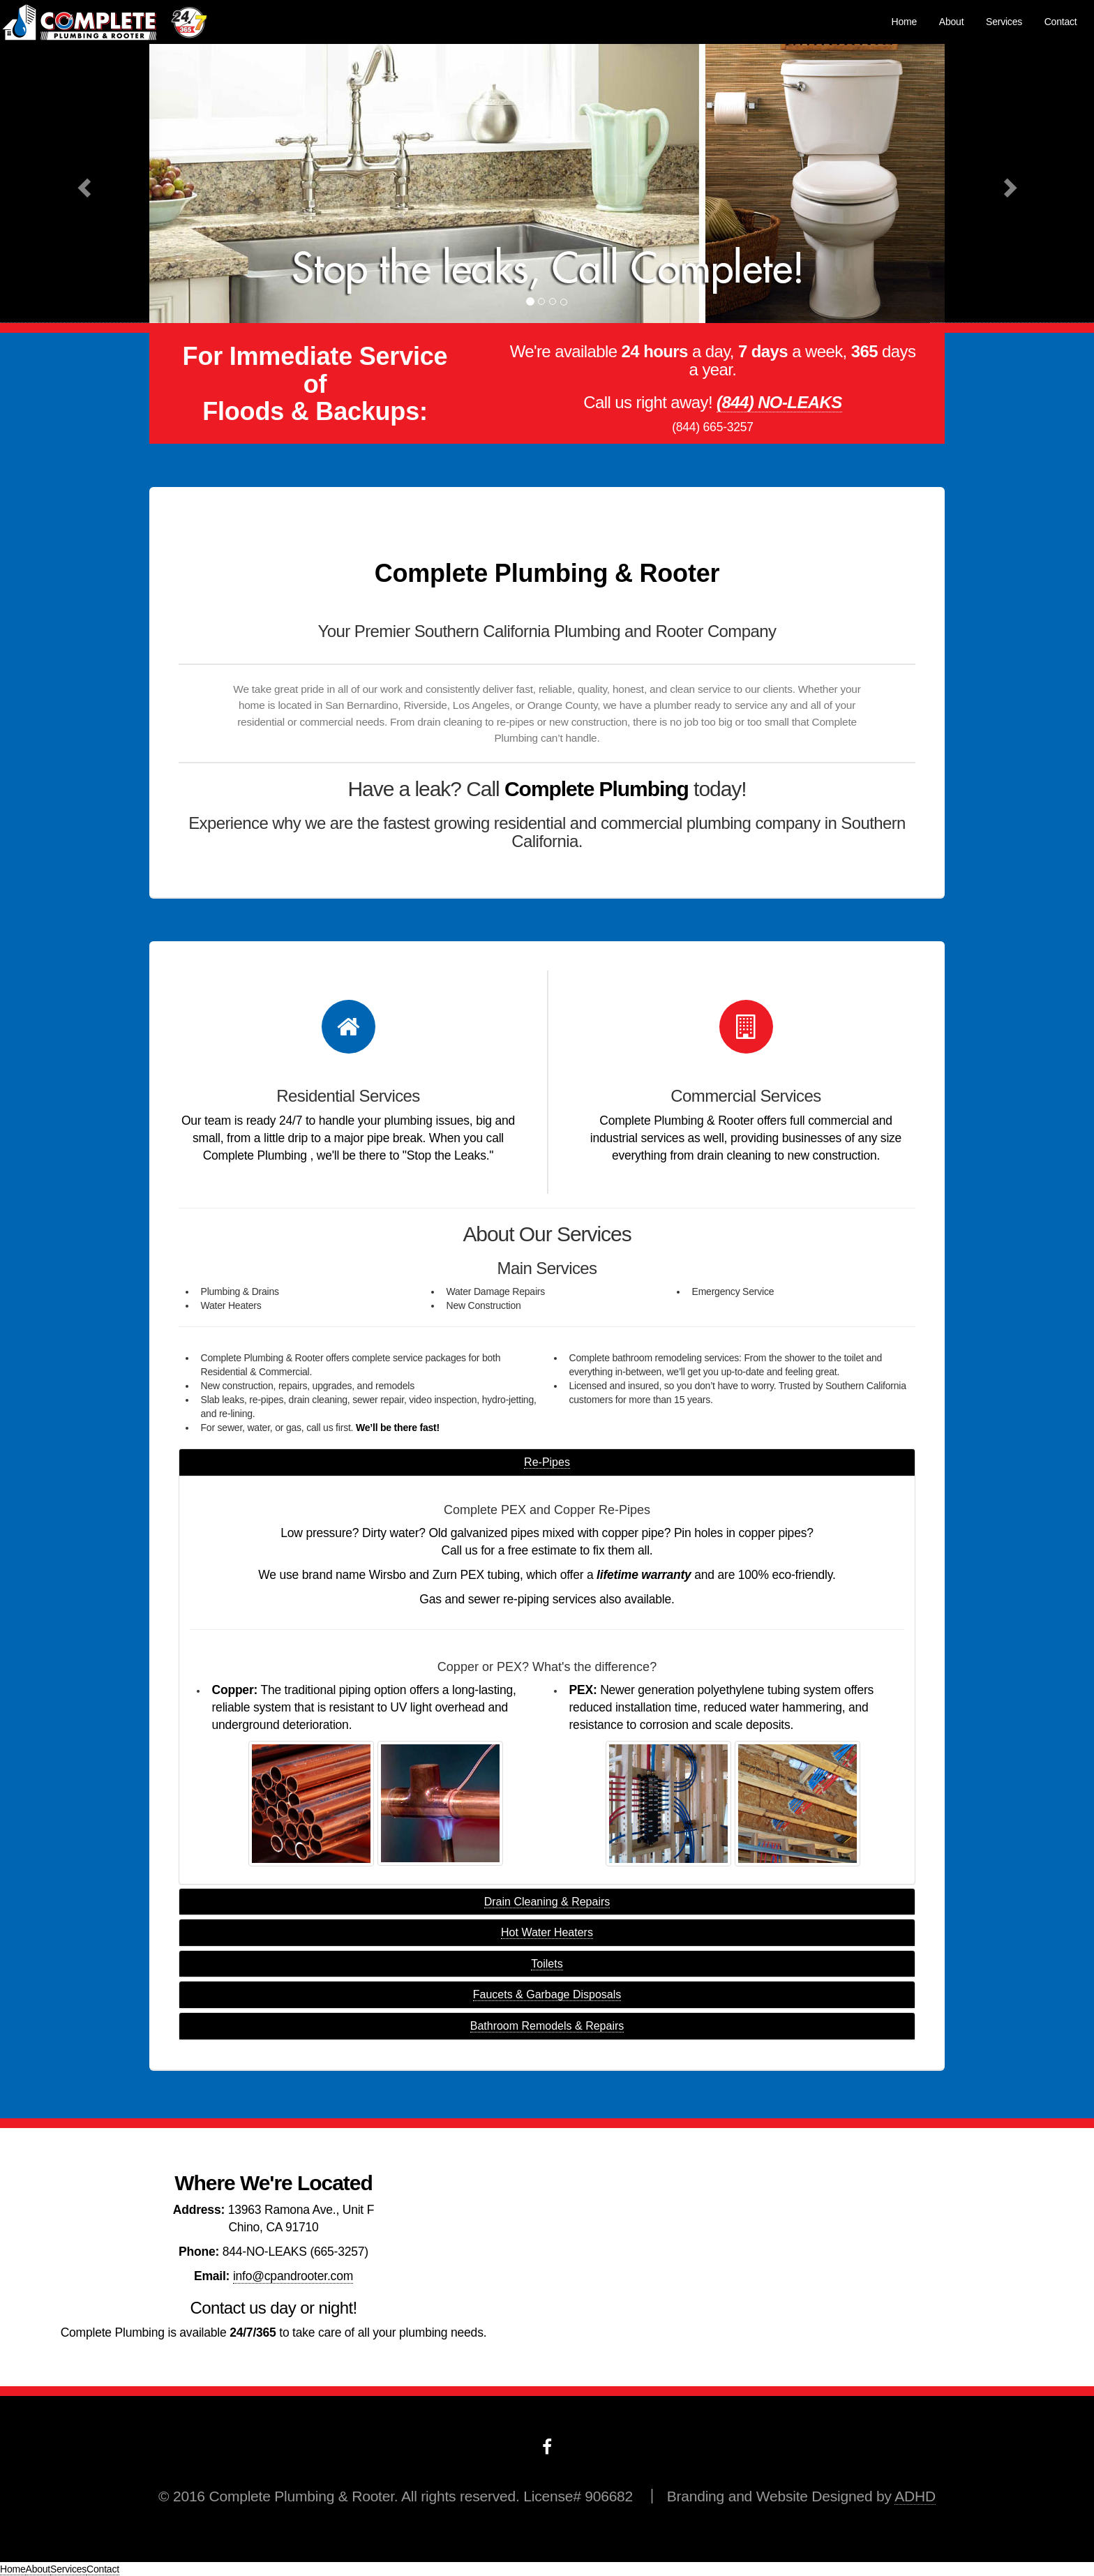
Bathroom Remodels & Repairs (547, 2026)
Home (904, 21)
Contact (1060, 21)
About (951, 21)
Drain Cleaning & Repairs (547, 1902)
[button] (82, 183)
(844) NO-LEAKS (779, 402)
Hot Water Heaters (547, 1932)
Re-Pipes (547, 1462)
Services (1004, 21)
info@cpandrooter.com (293, 2276)
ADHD (915, 2496)
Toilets (546, 1964)
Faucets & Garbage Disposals (547, 1994)
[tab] (547, 1462)
